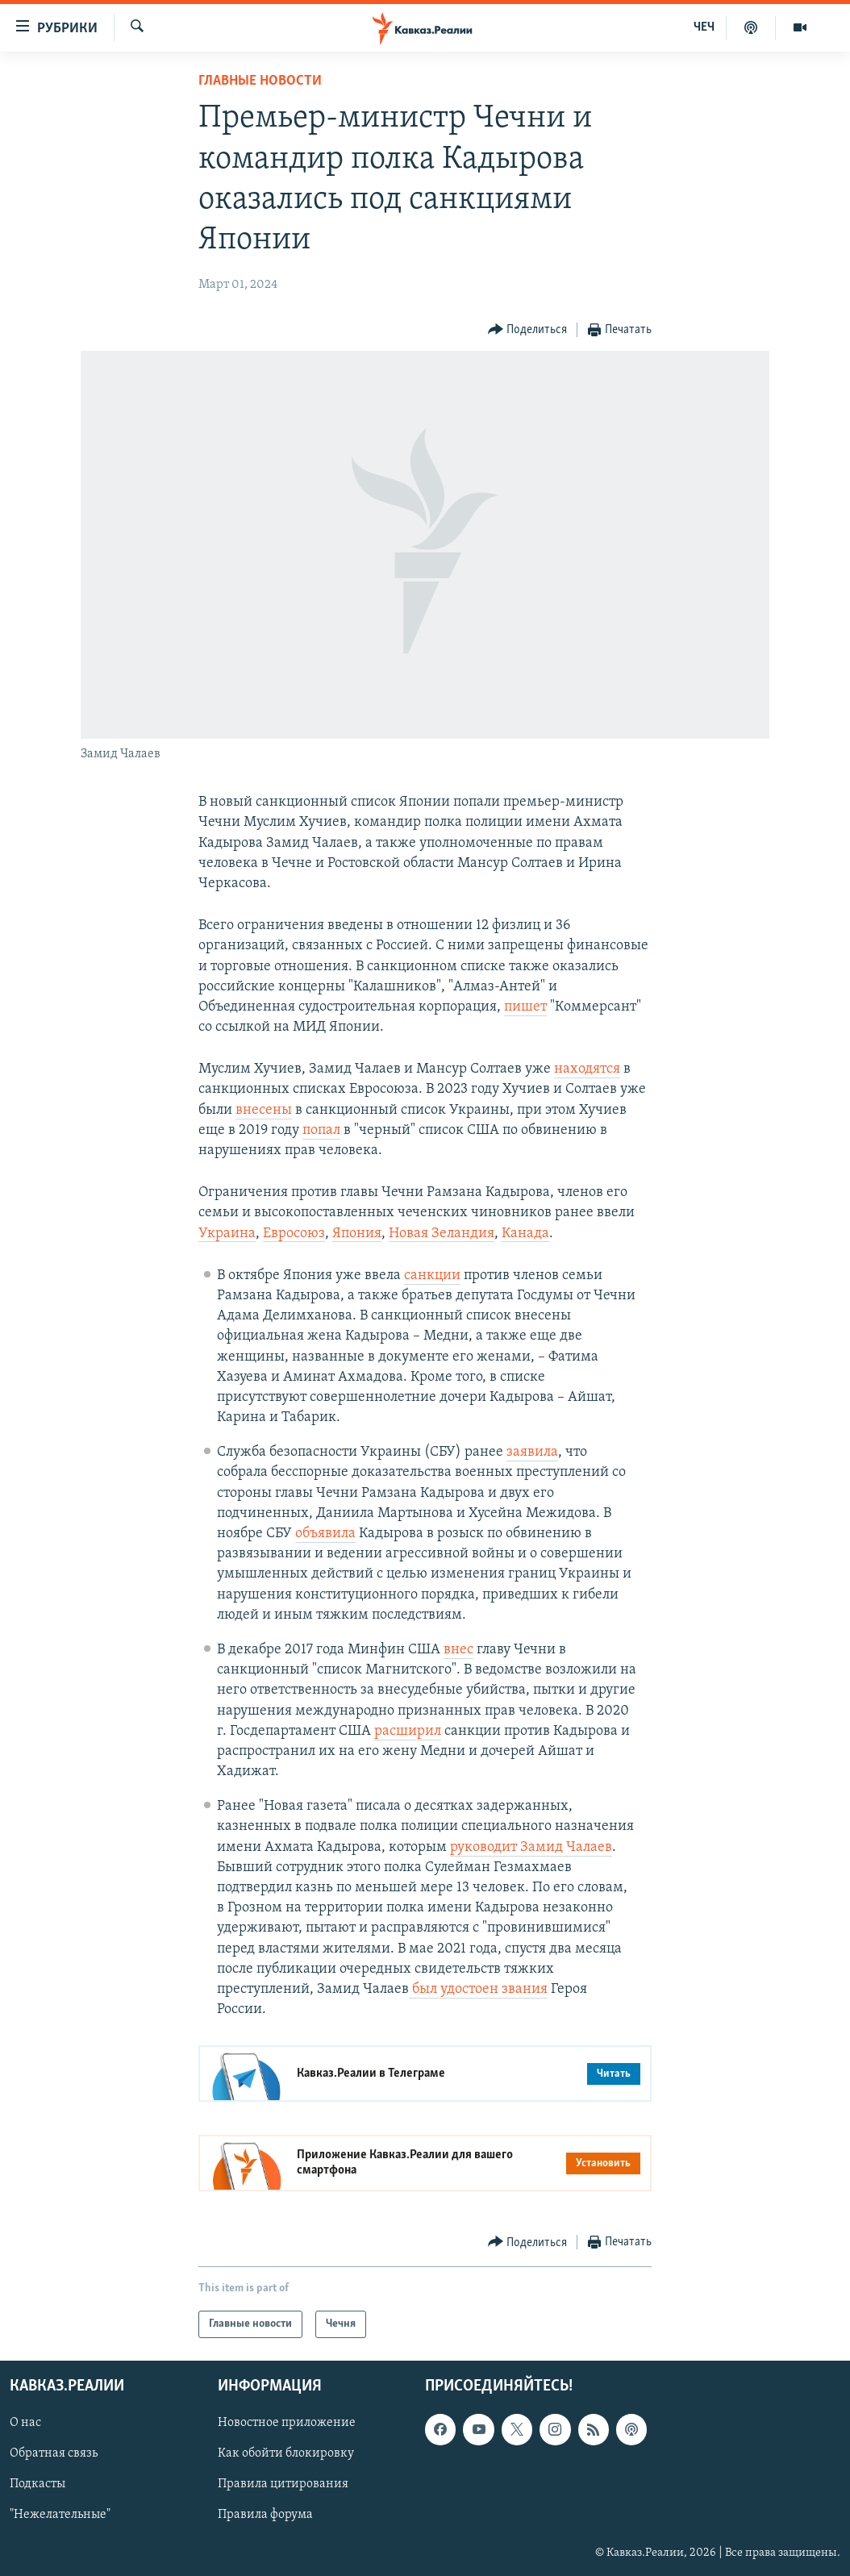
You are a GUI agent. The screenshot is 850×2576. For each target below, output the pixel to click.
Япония (356, 1233)
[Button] (528, 330)
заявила (532, 1452)
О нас (25, 2423)
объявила (325, 1533)
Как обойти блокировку (286, 2454)
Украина (227, 1233)
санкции (432, 1275)
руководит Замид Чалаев (531, 1847)
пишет (525, 1007)
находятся (587, 1069)
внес (458, 1649)
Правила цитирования (283, 2484)
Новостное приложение (287, 2423)
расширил (407, 1731)
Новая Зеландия (441, 1233)
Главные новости (260, 81)
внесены (263, 1110)
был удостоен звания (478, 1989)
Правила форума (265, 2515)
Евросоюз (294, 1233)
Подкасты (37, 2484)
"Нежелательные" (60, 2515)
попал (321, 1130)
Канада (525, 1233)
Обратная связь (54, 2454)
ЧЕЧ (704, 27)
